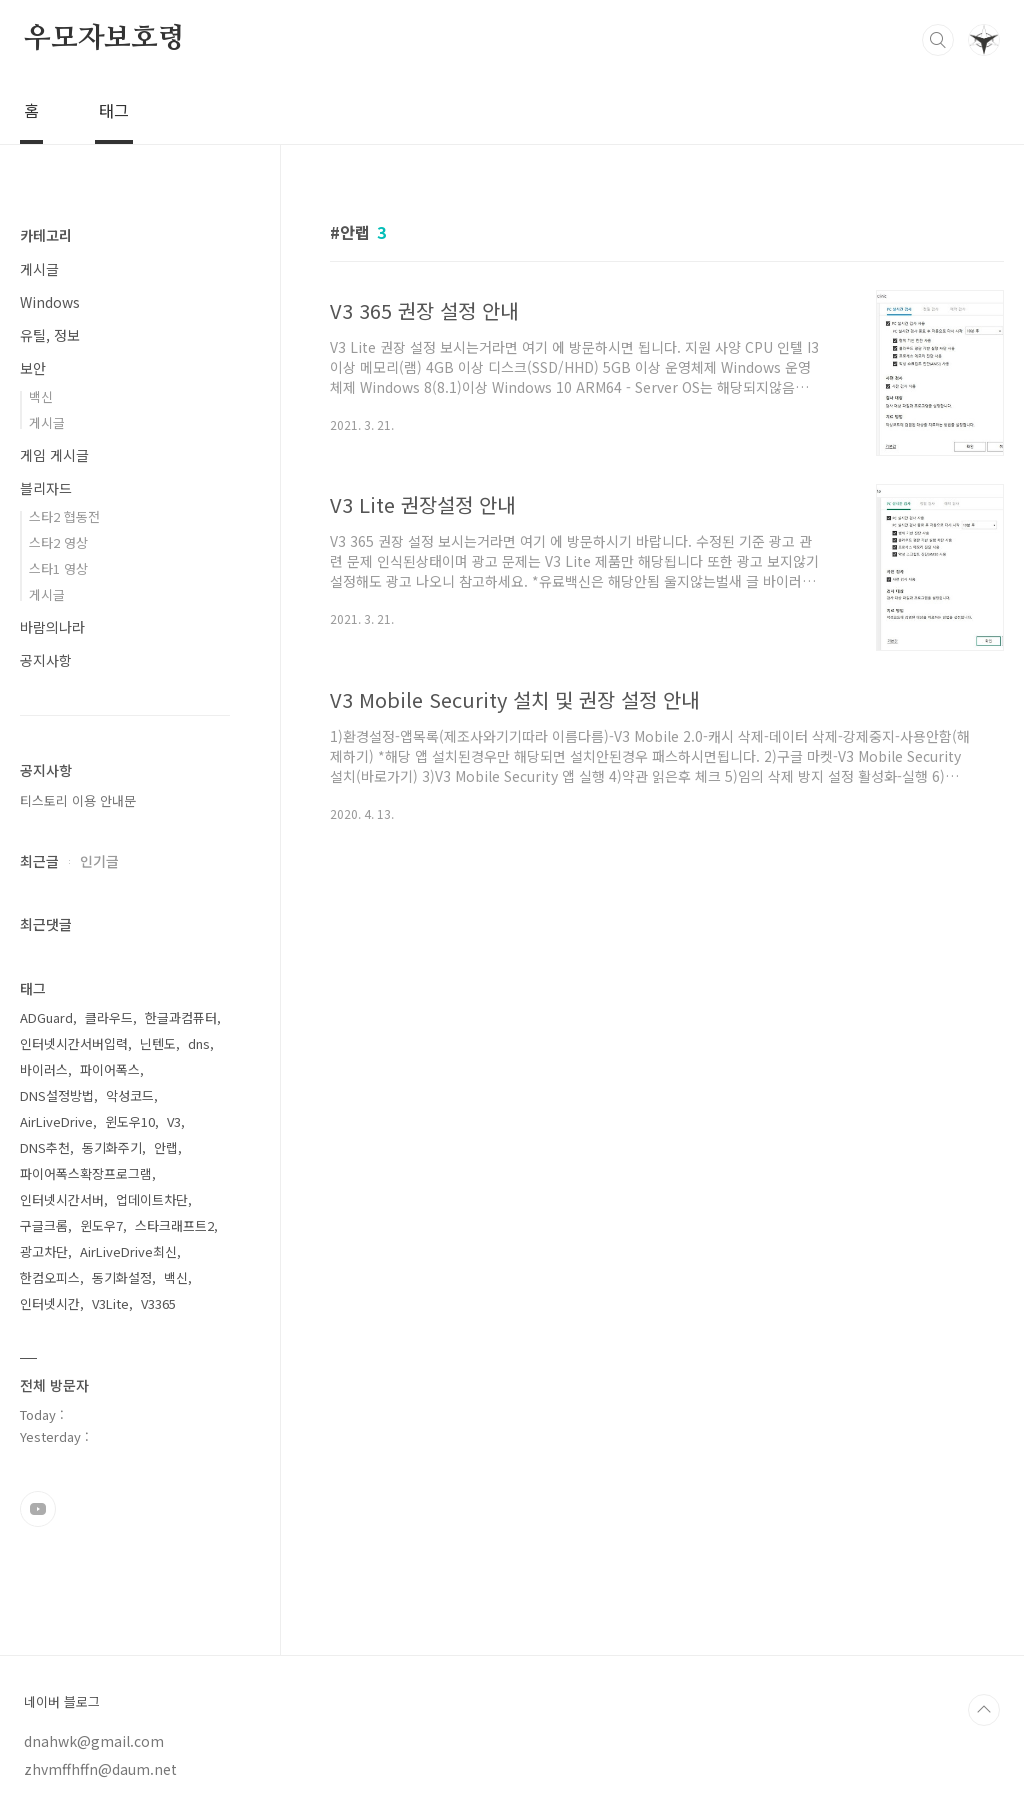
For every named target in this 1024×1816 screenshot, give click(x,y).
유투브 (38, 1509)
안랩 (166, 1147)
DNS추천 (45, 1147)
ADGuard (46, 1017)
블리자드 (46, 488)
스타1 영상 (58, 568)
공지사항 (46, 660)
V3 (174, 1121)
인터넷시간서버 (62, 1199)
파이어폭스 (110, 1069)
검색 (938, 40)
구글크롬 (44, 1225)
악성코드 (130, 1095)
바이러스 (44, 1069)
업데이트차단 (152, 1199)
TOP (984, 1710)
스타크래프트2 (174, 1225)
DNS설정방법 (57, 1095)
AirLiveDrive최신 (128, 1251)
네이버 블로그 (62, 1702)
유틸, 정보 (50, 335)
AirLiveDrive (56, 1121)
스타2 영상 (58, 542)
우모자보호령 (104, 39)
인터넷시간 (50, 1303)
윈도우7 (101, 1225)
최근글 (39, 861)
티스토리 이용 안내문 (78, 800)
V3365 (158, 1303)
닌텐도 (158, 1043)
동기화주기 (112, 1147)
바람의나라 (52, 627)
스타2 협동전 (64, 516)
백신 (41, 396)
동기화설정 (122, 1277)
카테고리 (46, 235)
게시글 (39, 269)
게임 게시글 (54, 455)
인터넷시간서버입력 (74, 1043)
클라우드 (109, 1017)
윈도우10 (130, 1121)
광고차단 (44, 1251)
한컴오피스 (50, 1277)
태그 (114, 110)
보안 (33, 368)
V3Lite (110, 1303)
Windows (50, 302)
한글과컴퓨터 (181, 1017)
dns (199, 1043)
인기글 (99, 861)
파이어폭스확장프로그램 (86, 1173)
